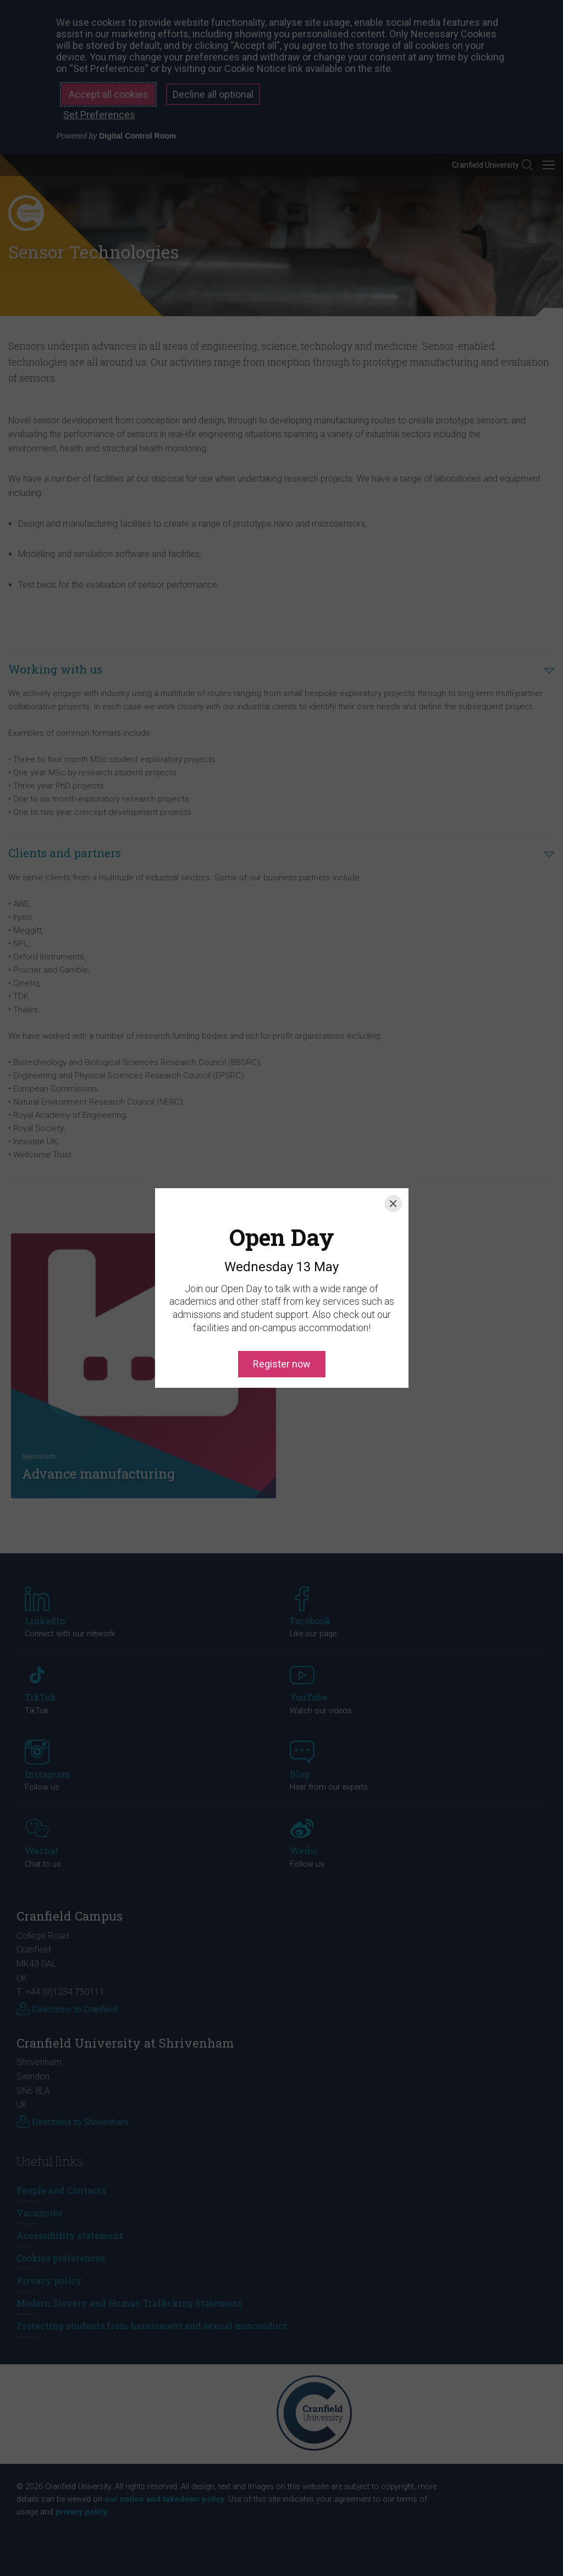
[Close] (393, 1154)
